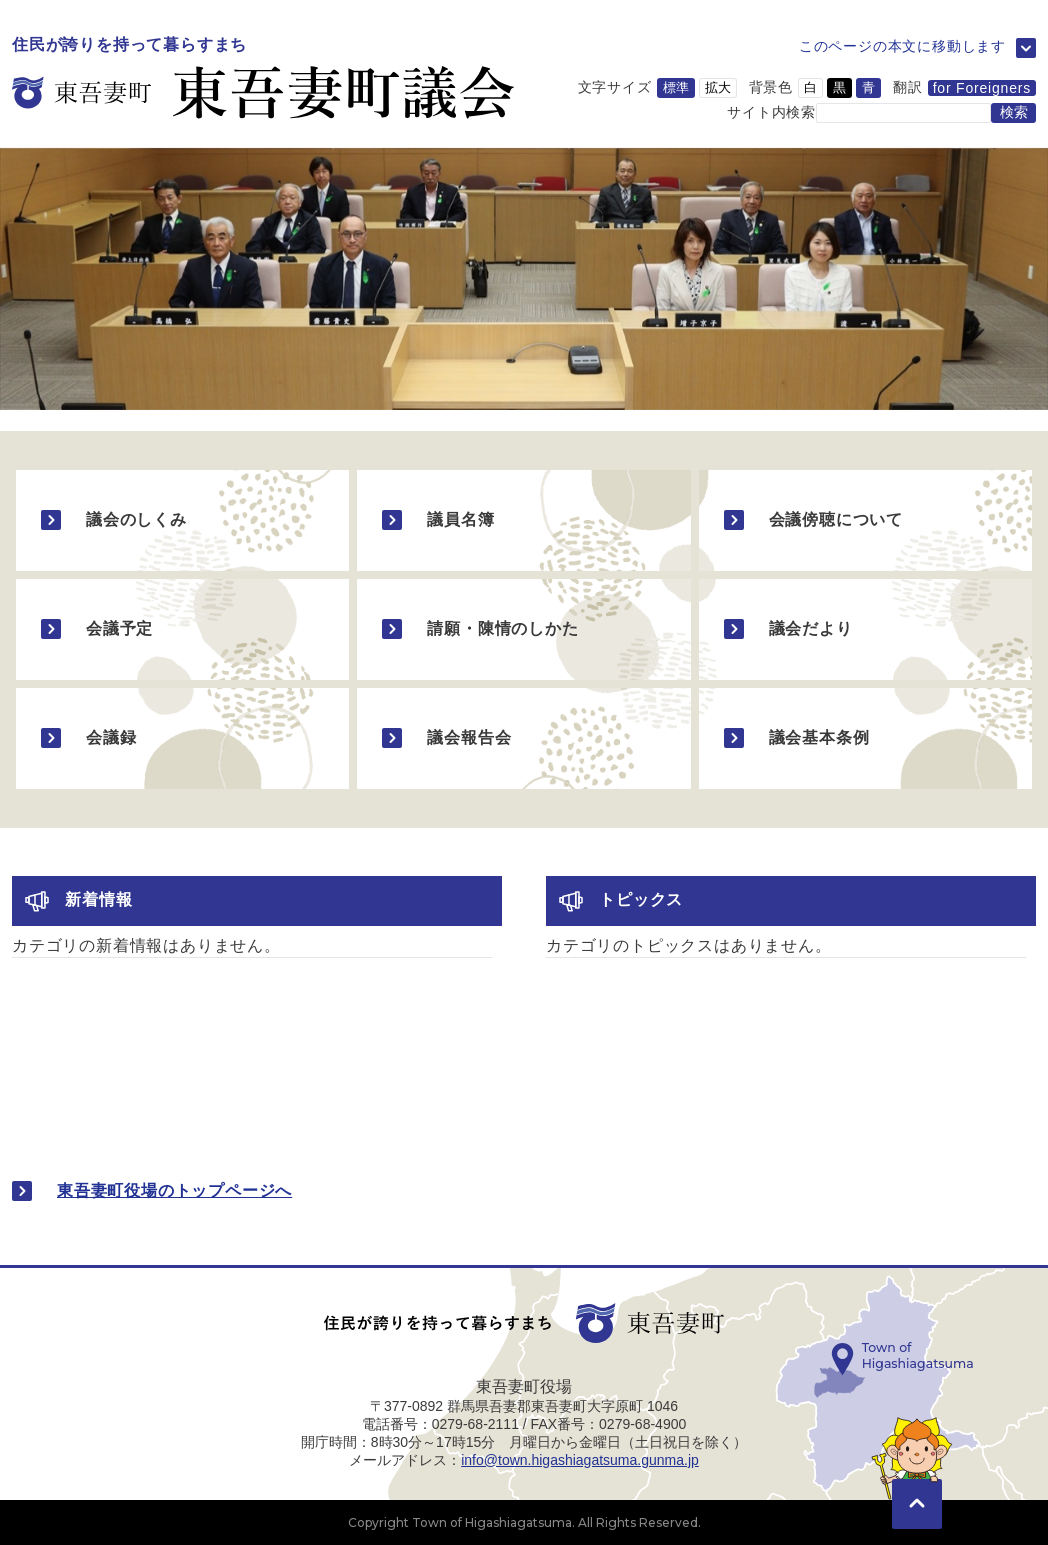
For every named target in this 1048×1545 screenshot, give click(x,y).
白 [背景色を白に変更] (810, 87)
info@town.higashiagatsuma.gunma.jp (580, 1460)
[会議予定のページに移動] (182, 629)
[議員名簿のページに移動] (523, 520)
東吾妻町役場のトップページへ (174, 1190)
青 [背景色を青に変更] (868, 87)
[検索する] (1013, 113)
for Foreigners (982, 88)
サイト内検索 (771, 111)
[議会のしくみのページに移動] (182, 520)
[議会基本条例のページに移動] (865, 738)
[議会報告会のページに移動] (523, 738)
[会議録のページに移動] (182, 738)
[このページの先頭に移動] (917, 1475)
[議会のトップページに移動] (263, 79)
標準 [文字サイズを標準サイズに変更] (676, 87)
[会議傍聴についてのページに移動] (865, 520)
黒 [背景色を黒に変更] (839, 87)
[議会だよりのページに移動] (865, 629)
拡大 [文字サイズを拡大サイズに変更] (718, 87)
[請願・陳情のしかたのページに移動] (523, 629)
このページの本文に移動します (902, 46)
